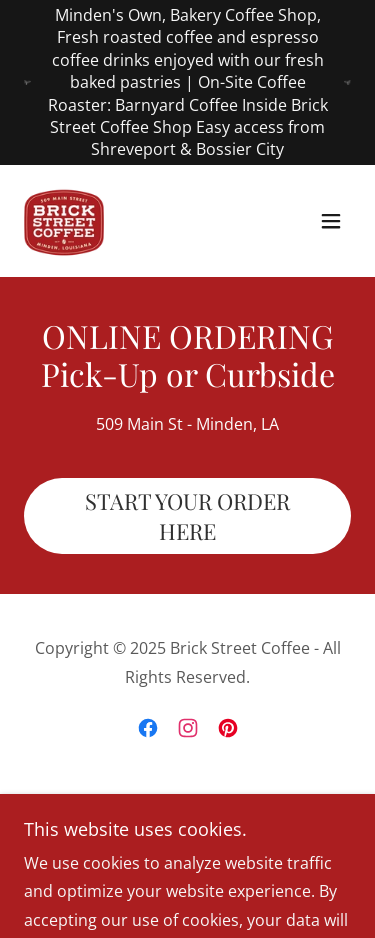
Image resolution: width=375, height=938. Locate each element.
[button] (331, 221)
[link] (64, 221)
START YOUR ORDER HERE (187, 516)
